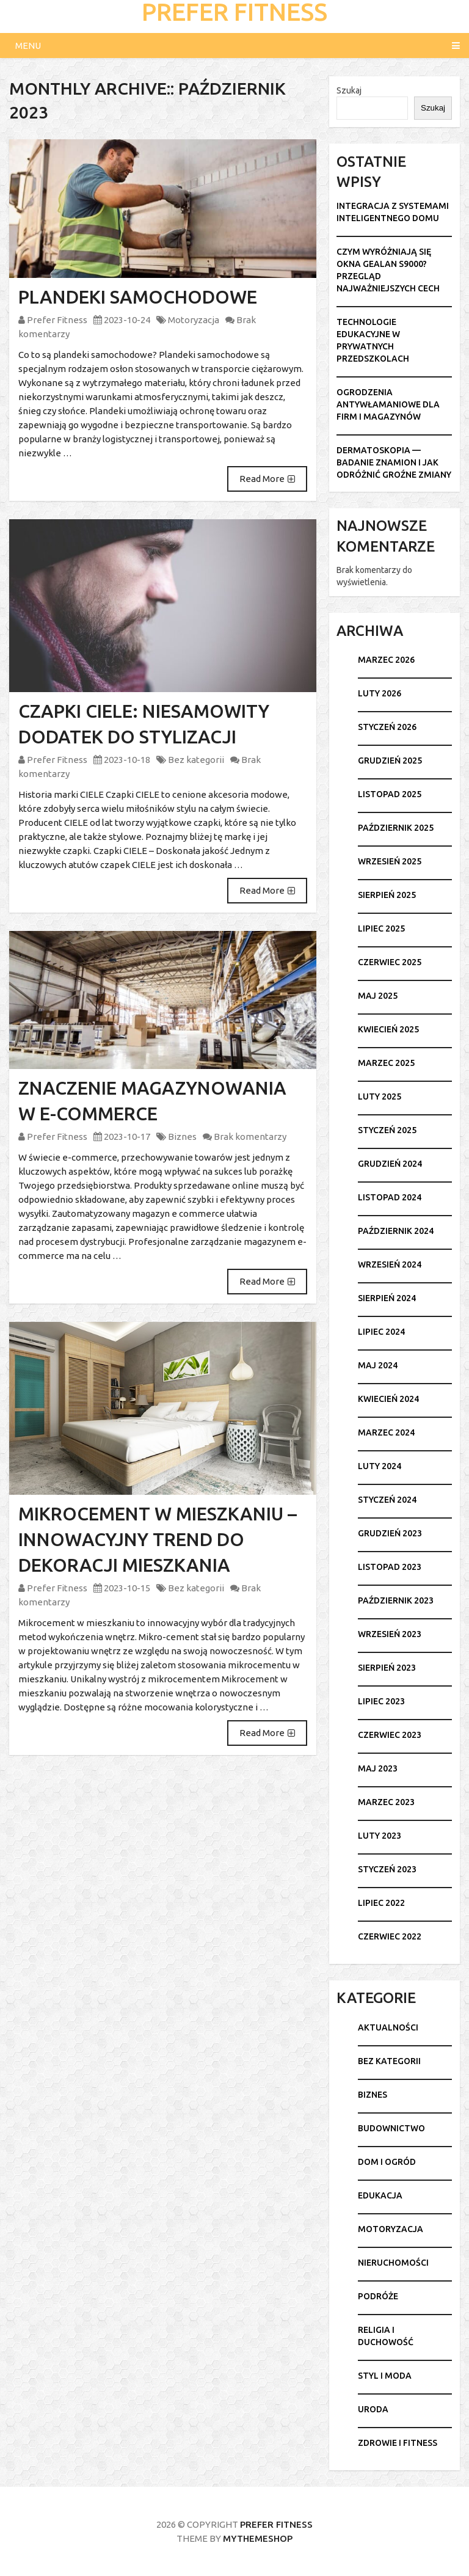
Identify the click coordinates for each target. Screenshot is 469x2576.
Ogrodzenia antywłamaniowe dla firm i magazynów (388, 404)
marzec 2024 (386, 1432)
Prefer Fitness (57, 320)
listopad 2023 (389, 1567)
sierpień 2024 (387, 1298)
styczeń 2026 (387, 727)
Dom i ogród (387, 2162)
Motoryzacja (193, 320)
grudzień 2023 (390, 1533)
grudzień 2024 (390, 1164)
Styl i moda (385, 2376)
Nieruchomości (393, 2263)
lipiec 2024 (381, 1332)
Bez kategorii (196, 759)
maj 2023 (378, 1768)
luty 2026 (379, 693)
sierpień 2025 (387, 895)
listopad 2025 (389, 794)
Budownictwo (391, 2128)
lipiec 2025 (381, 928)
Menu (28, 45)
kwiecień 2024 (388, 1399)
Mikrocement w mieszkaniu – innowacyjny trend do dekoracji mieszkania (157, 1539)
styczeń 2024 (387, 1500)
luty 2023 (379, 1836)
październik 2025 (396, 828)
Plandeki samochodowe (137, 296)
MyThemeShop (258, 2538)
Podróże (378, 2296)
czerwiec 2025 (389, 962)
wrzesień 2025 (389, 861)
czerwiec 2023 (389, 1735)
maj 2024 (378, 1365)
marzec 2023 (386, 1802)
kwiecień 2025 (388, 1029)
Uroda (373, 2409)
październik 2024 (396, 1231)
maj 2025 (378, 996)
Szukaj (349, 90)
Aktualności (388, 2027)
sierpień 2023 (387, 1668)
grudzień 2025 (390, 760)
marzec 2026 (386, 660)
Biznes (182, 1136)
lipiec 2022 (381, 1903)
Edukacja (380, 2195)
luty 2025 (379, 1096)
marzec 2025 (386, 1063)
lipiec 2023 (381, 1701)
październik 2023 (396, 1600)
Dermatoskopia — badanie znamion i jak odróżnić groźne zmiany (393, 462)
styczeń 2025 (387, 1130)
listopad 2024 (389, 1197)
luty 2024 (379, 1466)
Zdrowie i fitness (397, 2443)
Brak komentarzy (250, 1136)
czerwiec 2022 (389, 1936)
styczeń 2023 (387, 1869)
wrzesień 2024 (389, 1264)
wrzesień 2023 (389, 1634)
